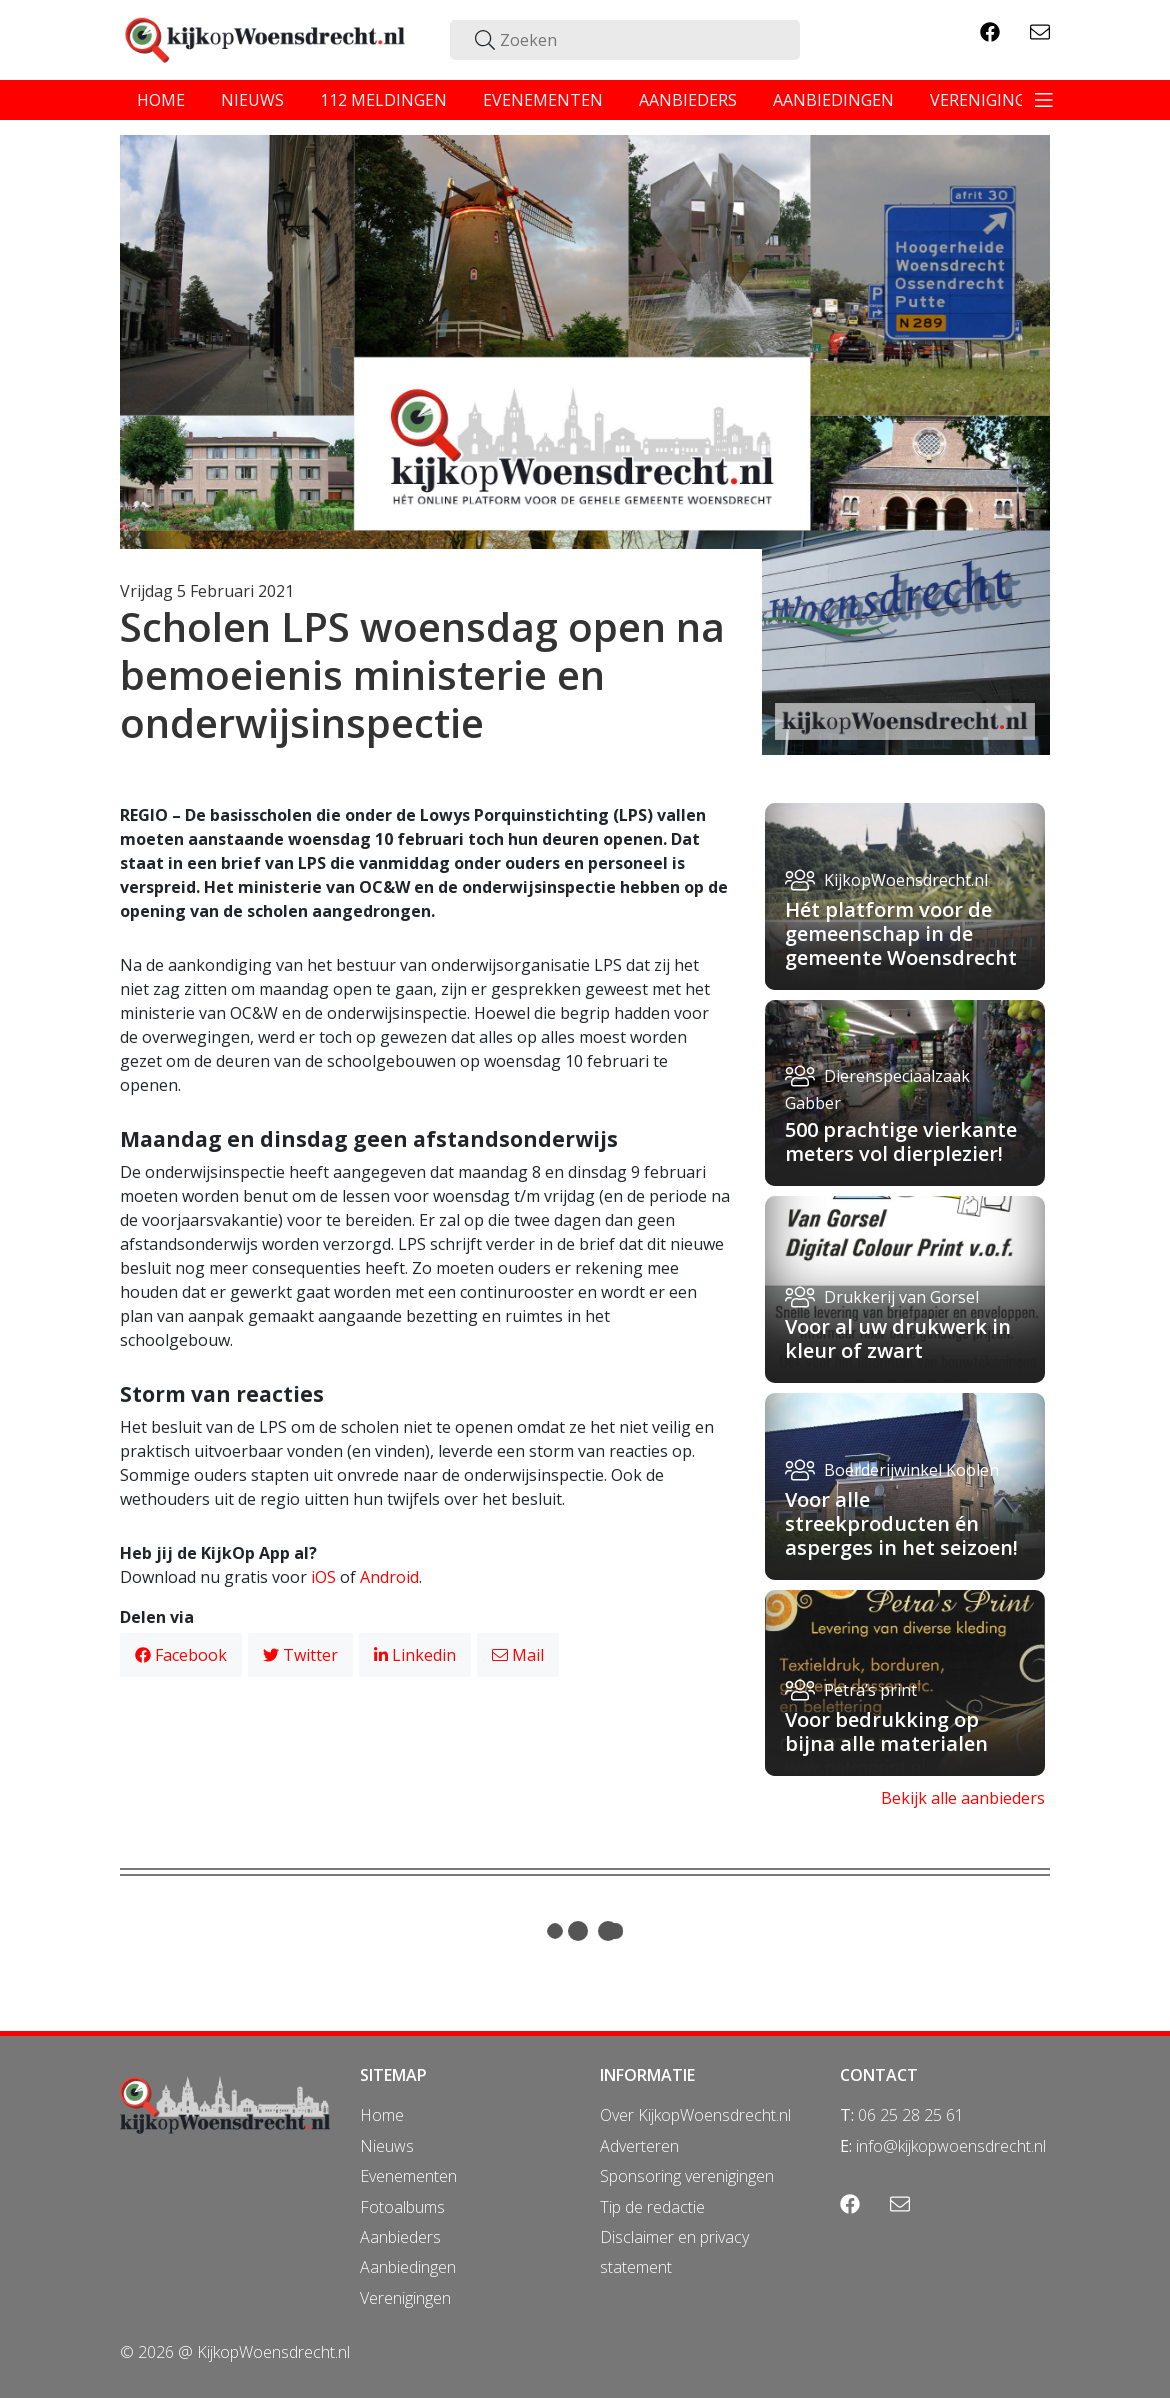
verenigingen (989, 100)
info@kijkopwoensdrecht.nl (951, 2146)
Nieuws (387, 2146)
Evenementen (408, 2176)
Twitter (300, 1655)
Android (389, 1577)
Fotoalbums (402, 2207)
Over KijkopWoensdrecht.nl (695, 2115)
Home (382, 2115)
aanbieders (688, 100)
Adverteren (639, 2146)
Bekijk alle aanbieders (963, 1798)
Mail (518, 1655)
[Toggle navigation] (1044, 100)
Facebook (181, 1655)
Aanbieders (400, 2237)
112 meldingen (383, 100)
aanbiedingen (833, 100)
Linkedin (415, 1655)
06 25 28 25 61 (911, 2115)
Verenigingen (405, 2298)
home (161, 100)
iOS (323, 1577)
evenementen (543, 100)
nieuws (252, 100)
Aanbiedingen (408, 2267)
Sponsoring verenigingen (687, 2176)
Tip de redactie (652, 2207)
